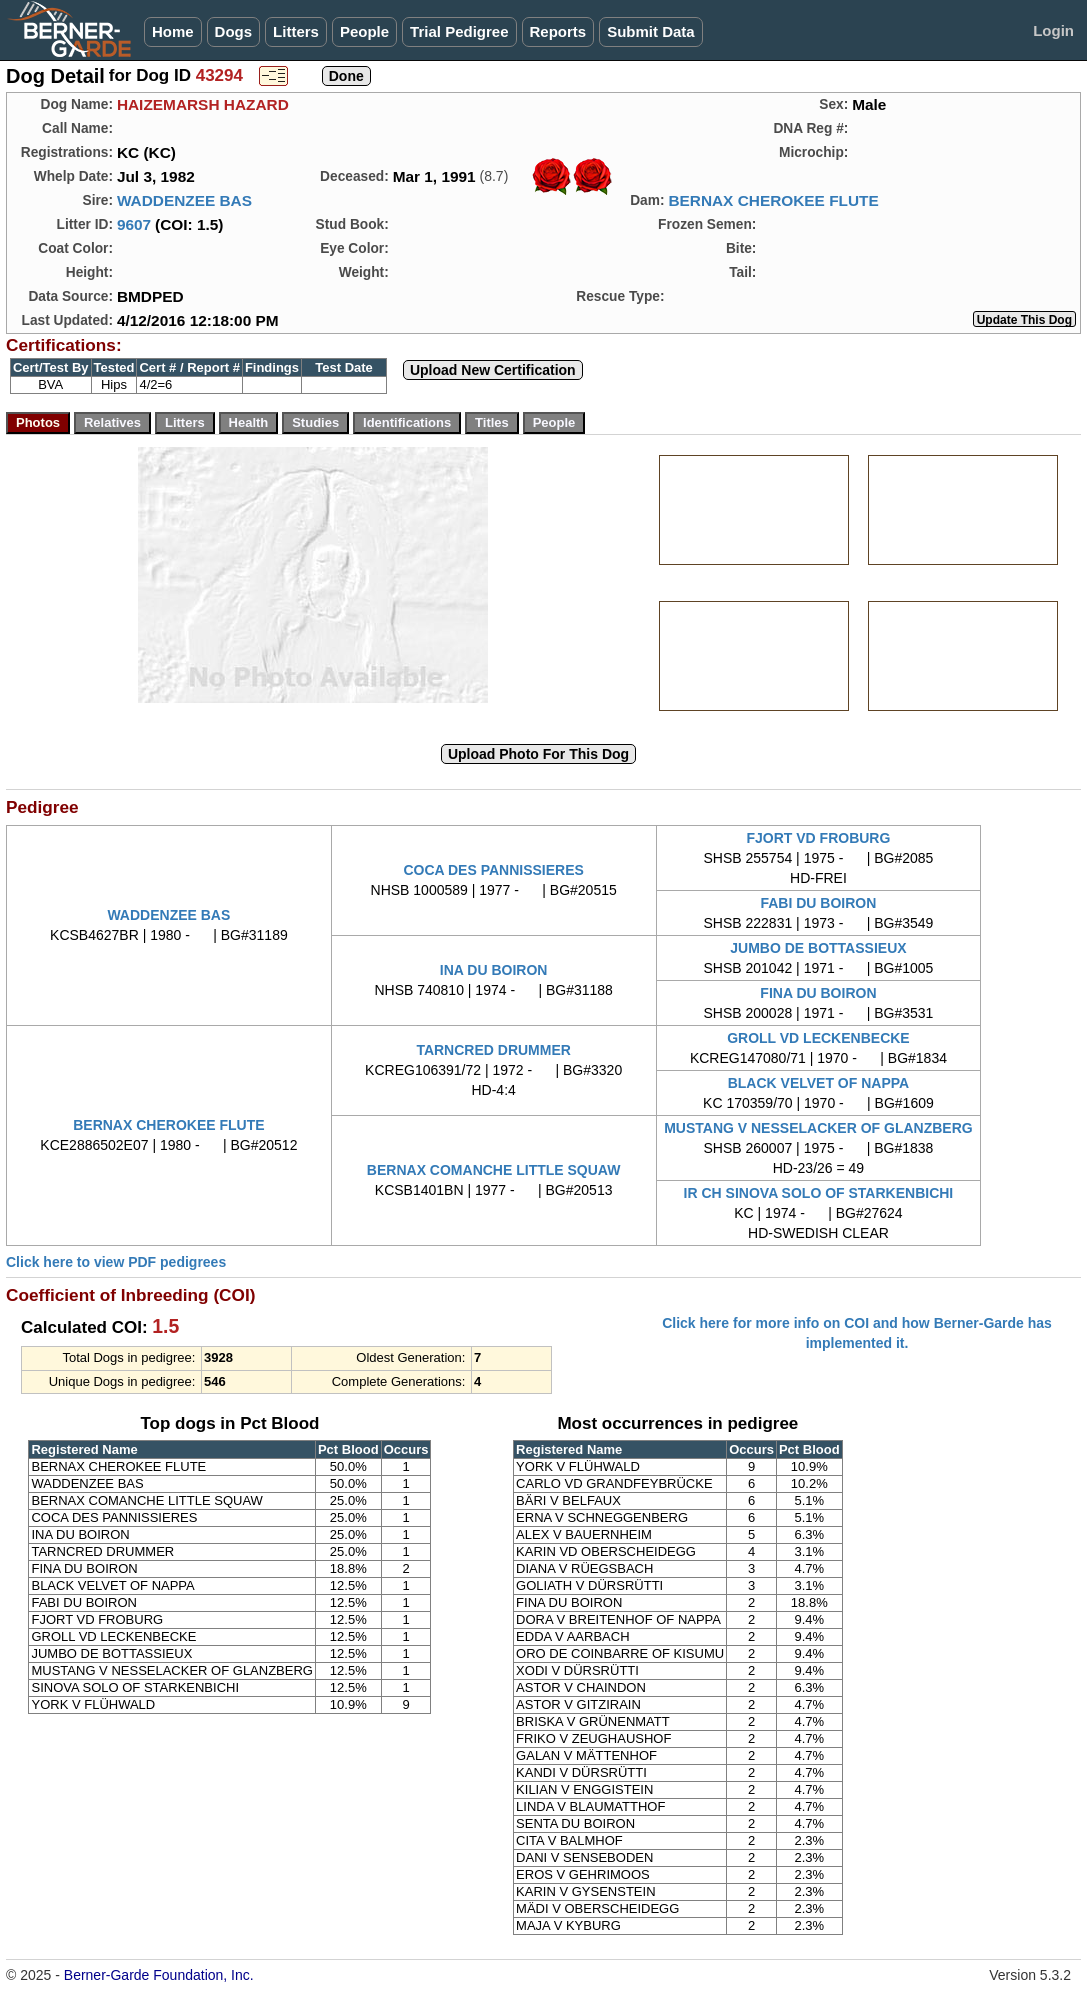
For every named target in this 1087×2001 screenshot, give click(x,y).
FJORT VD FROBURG (818, 838)
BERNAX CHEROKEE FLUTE (773, 200)
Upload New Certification (493, 370)
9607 (134, 224)
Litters (296, 31)
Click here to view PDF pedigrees (116, 1262)
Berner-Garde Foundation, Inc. (159, 1975)
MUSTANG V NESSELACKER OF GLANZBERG (818, 1128)
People (364, 31)
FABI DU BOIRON (818, 903)
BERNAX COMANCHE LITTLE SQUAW (494, 1170)
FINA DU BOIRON (818, 993)
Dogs (234, 31)
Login (1053, 30)
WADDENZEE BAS (184, 200)
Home (173, 31)
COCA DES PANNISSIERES (493, 870)
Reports (558, 31)
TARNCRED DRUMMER (493, 1050)
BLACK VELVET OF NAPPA (819, 1083)
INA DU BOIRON (494, 970)
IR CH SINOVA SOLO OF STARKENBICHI (819, 1193)
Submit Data (651, 31)
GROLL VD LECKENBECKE (818, 1038)
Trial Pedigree (459, 31)
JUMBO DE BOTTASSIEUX (818, 948)
